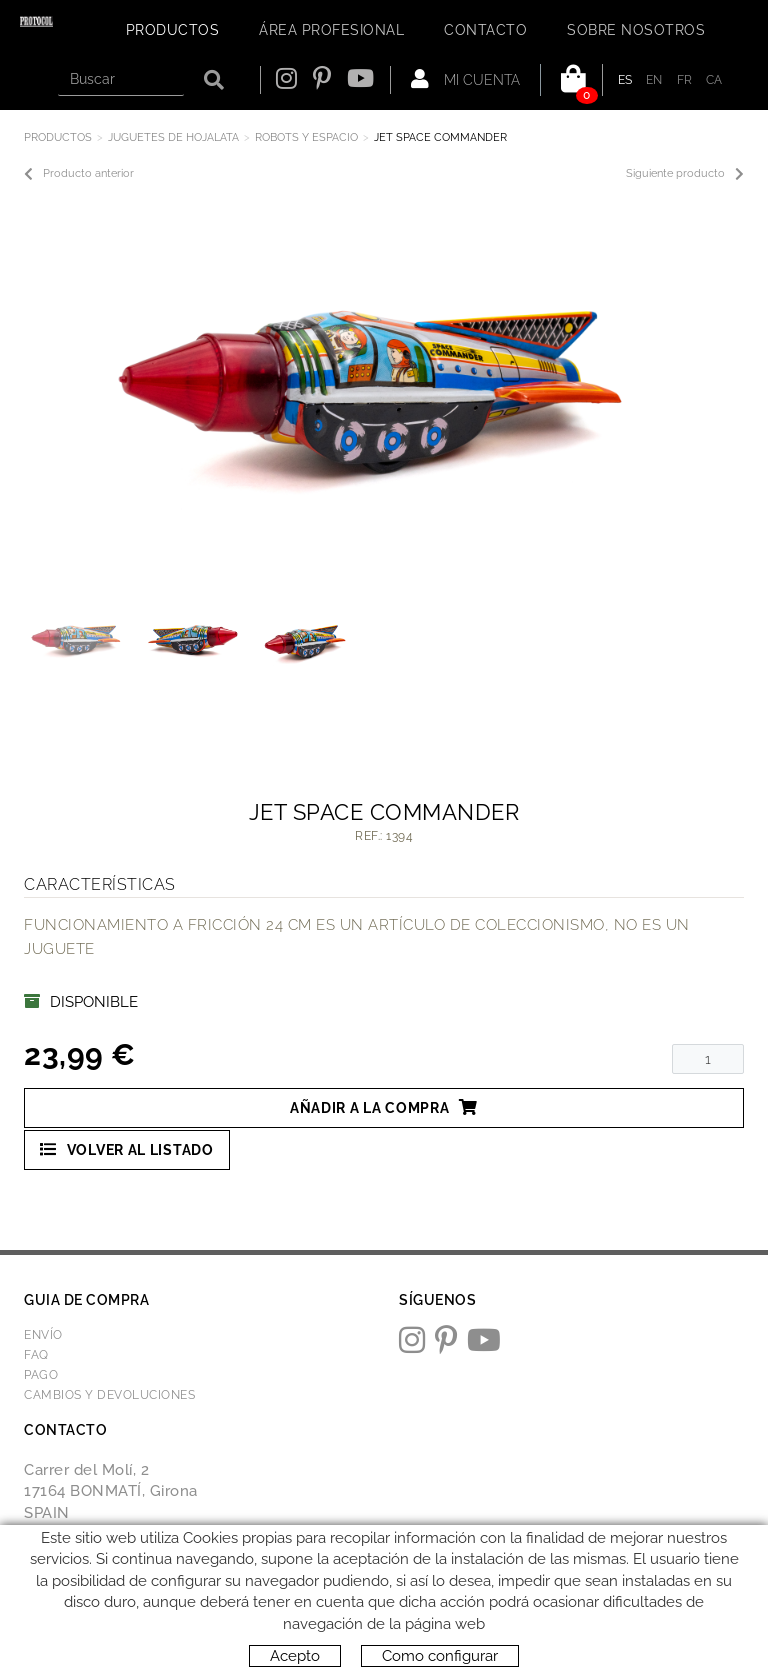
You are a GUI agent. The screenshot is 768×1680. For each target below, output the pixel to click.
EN (654, 80)
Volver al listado (127, 1149)
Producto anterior (79, 174)
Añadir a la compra (384, 1107)
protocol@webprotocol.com (129, 1563)
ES (625, 80)
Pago (41, 1375)
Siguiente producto (685, 174)
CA (714, 80)
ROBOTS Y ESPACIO (306, 137)
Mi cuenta (465, 79)
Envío (43, 1335)
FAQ (36, 1355)
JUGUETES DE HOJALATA (173, 137)
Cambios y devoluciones (109, 1395)
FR (685, 80)
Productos (58, 137)
